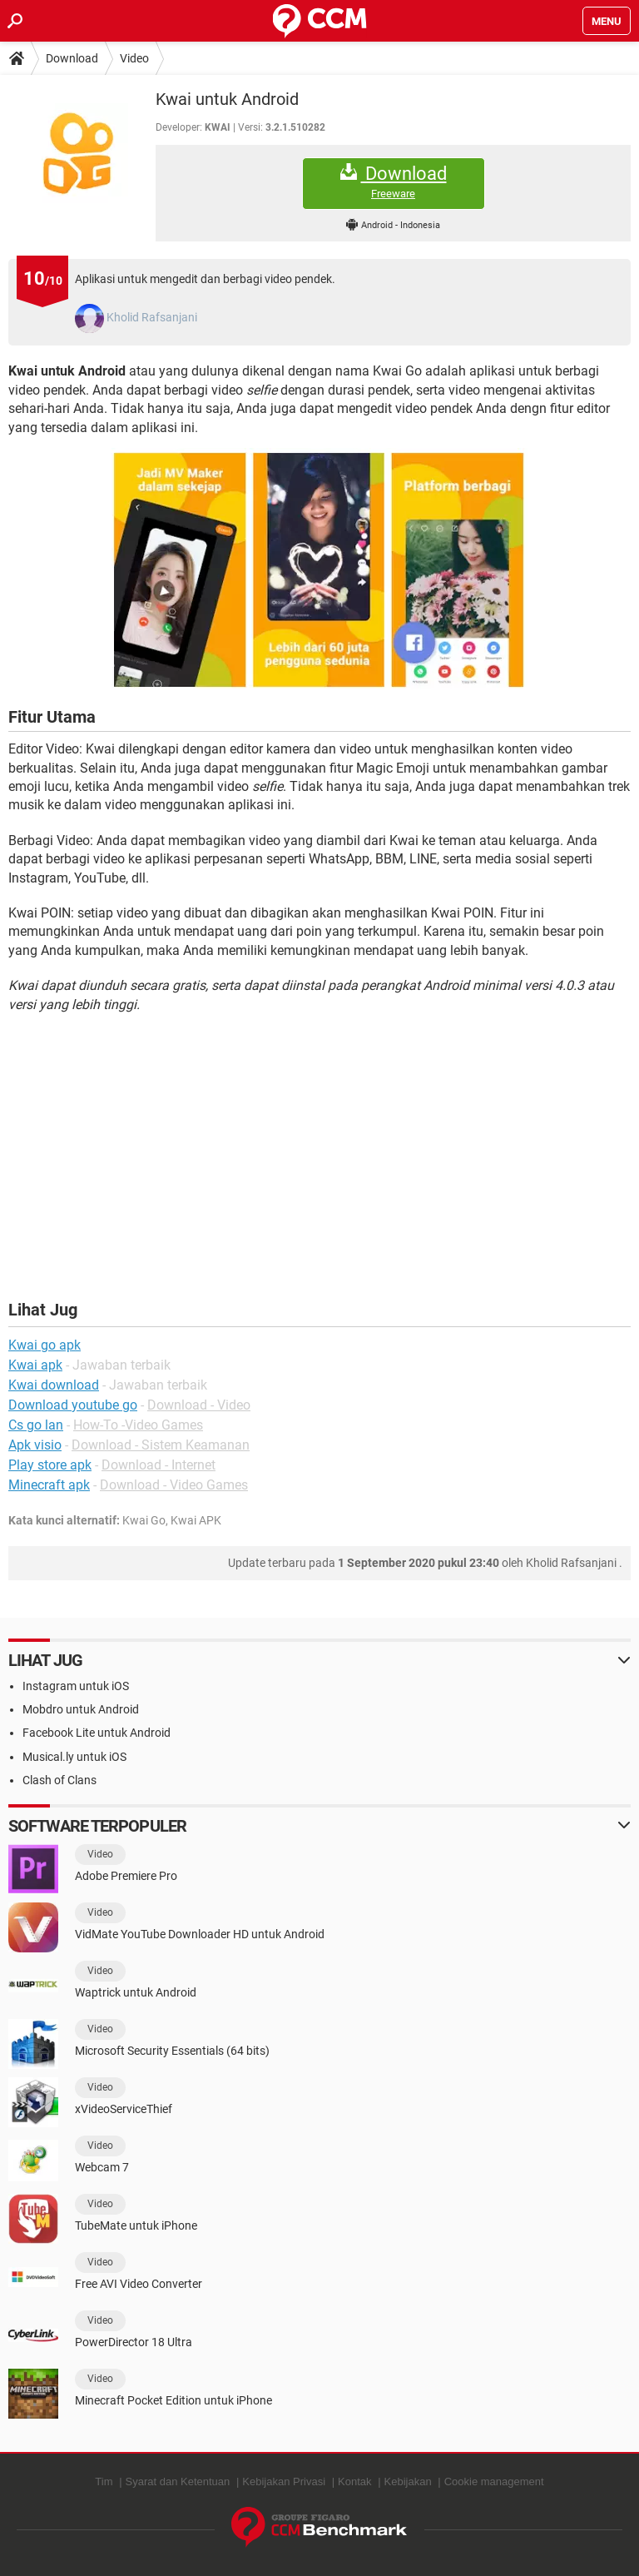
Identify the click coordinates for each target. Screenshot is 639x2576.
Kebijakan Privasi (283, 2481)
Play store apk (50, 1465)
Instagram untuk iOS (75, 1686)
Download (72, 58)
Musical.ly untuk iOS (74, 1756)
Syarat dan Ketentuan (178, 2481)
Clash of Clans (59, 1780)
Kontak (354, 2481)
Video (134, 58)
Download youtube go (72, 1405)
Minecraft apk (49, 1485)
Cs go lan (35, 1425)
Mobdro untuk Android (80, 1709)
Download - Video (198, 1405)
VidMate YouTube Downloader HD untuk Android (199, 1934)
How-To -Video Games (138, 1425)
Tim (103, 2481)
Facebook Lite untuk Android (96, 1732)
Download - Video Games (174, 1485)
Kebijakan (408, 2481)
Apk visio (35, 1445)
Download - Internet (158, 1465)
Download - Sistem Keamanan (161, 1445)
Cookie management (494, 2481)
